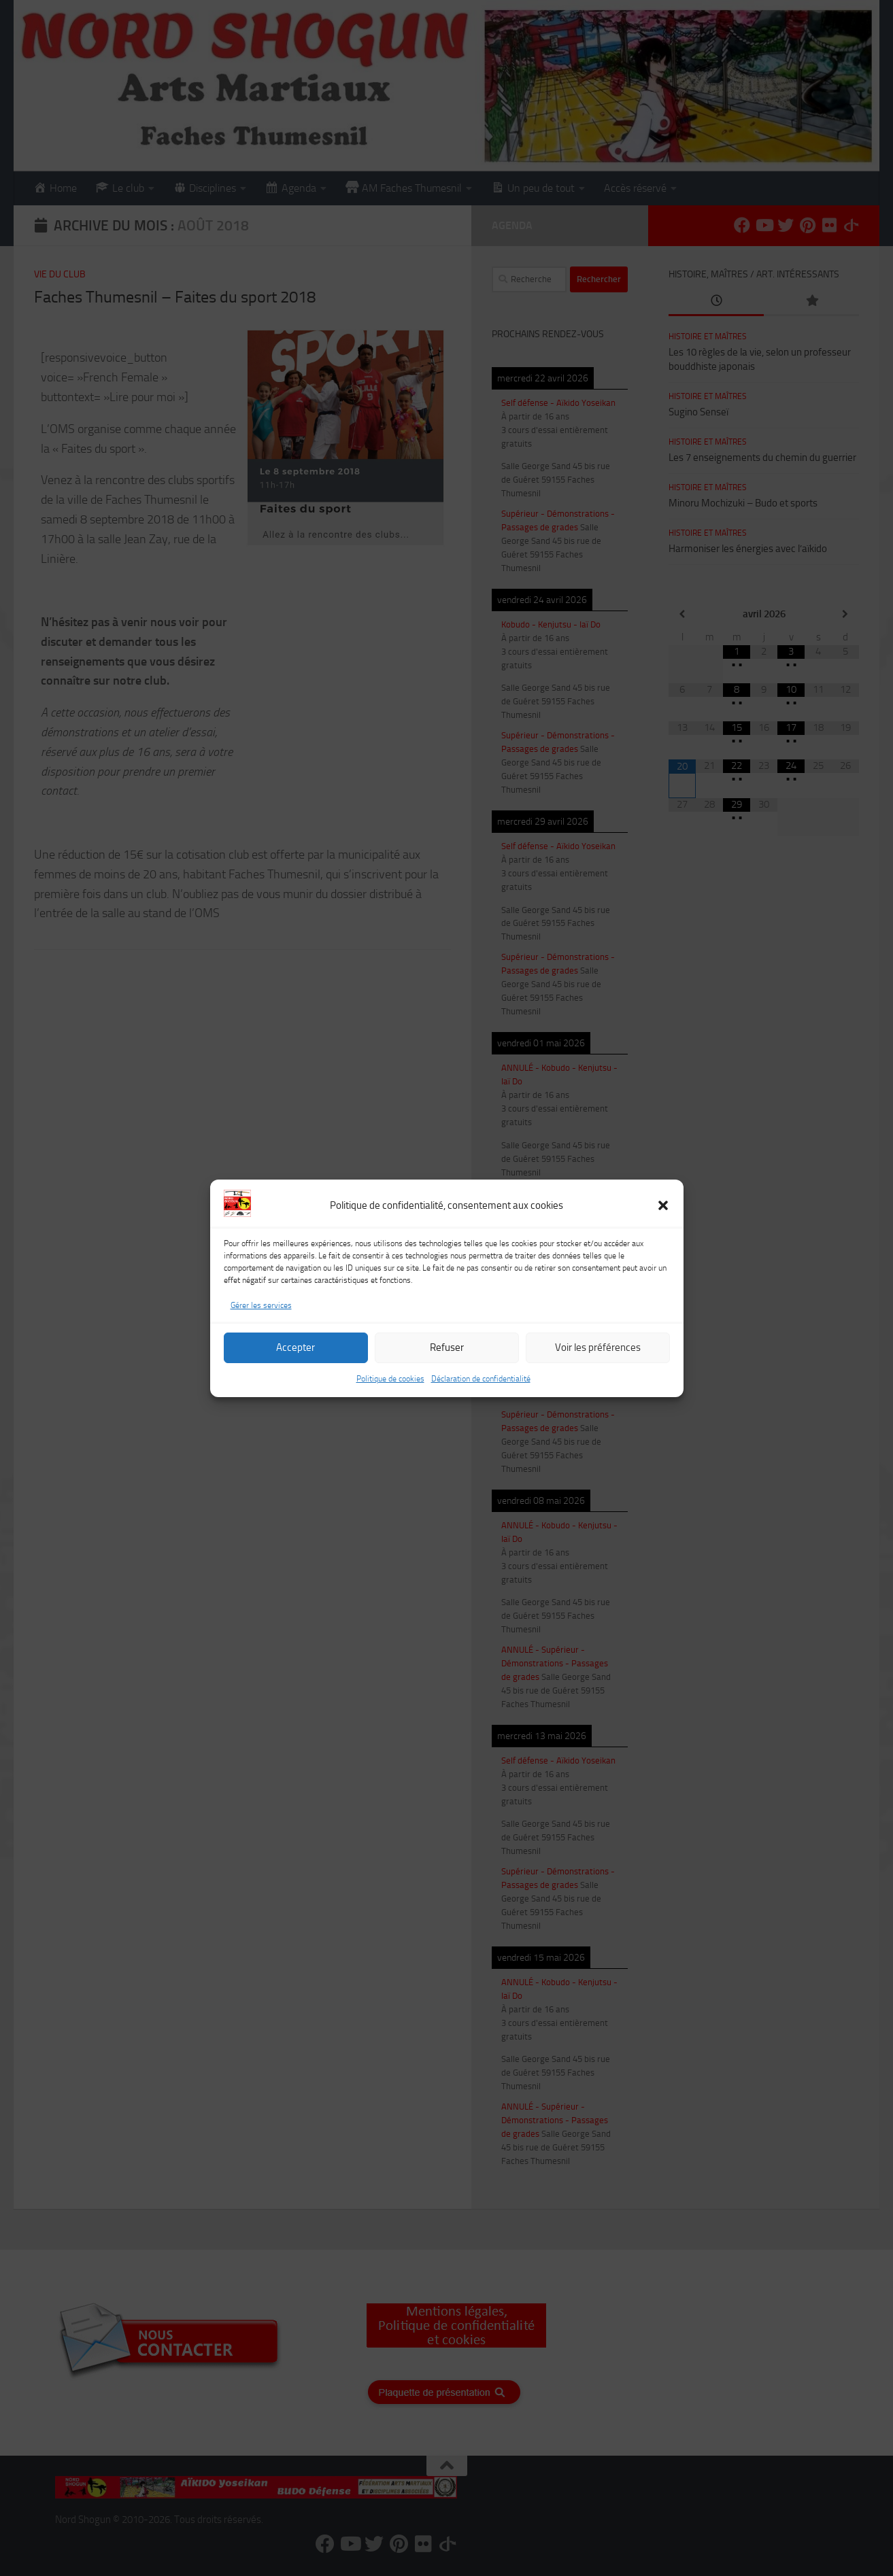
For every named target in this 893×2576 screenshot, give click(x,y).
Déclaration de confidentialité (480, 1389)
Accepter (295, 1358)
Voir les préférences (598, 1358)
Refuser (447, 1358)
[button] (663, 1216)
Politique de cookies (390, 1389)
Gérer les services (261, 1316)
